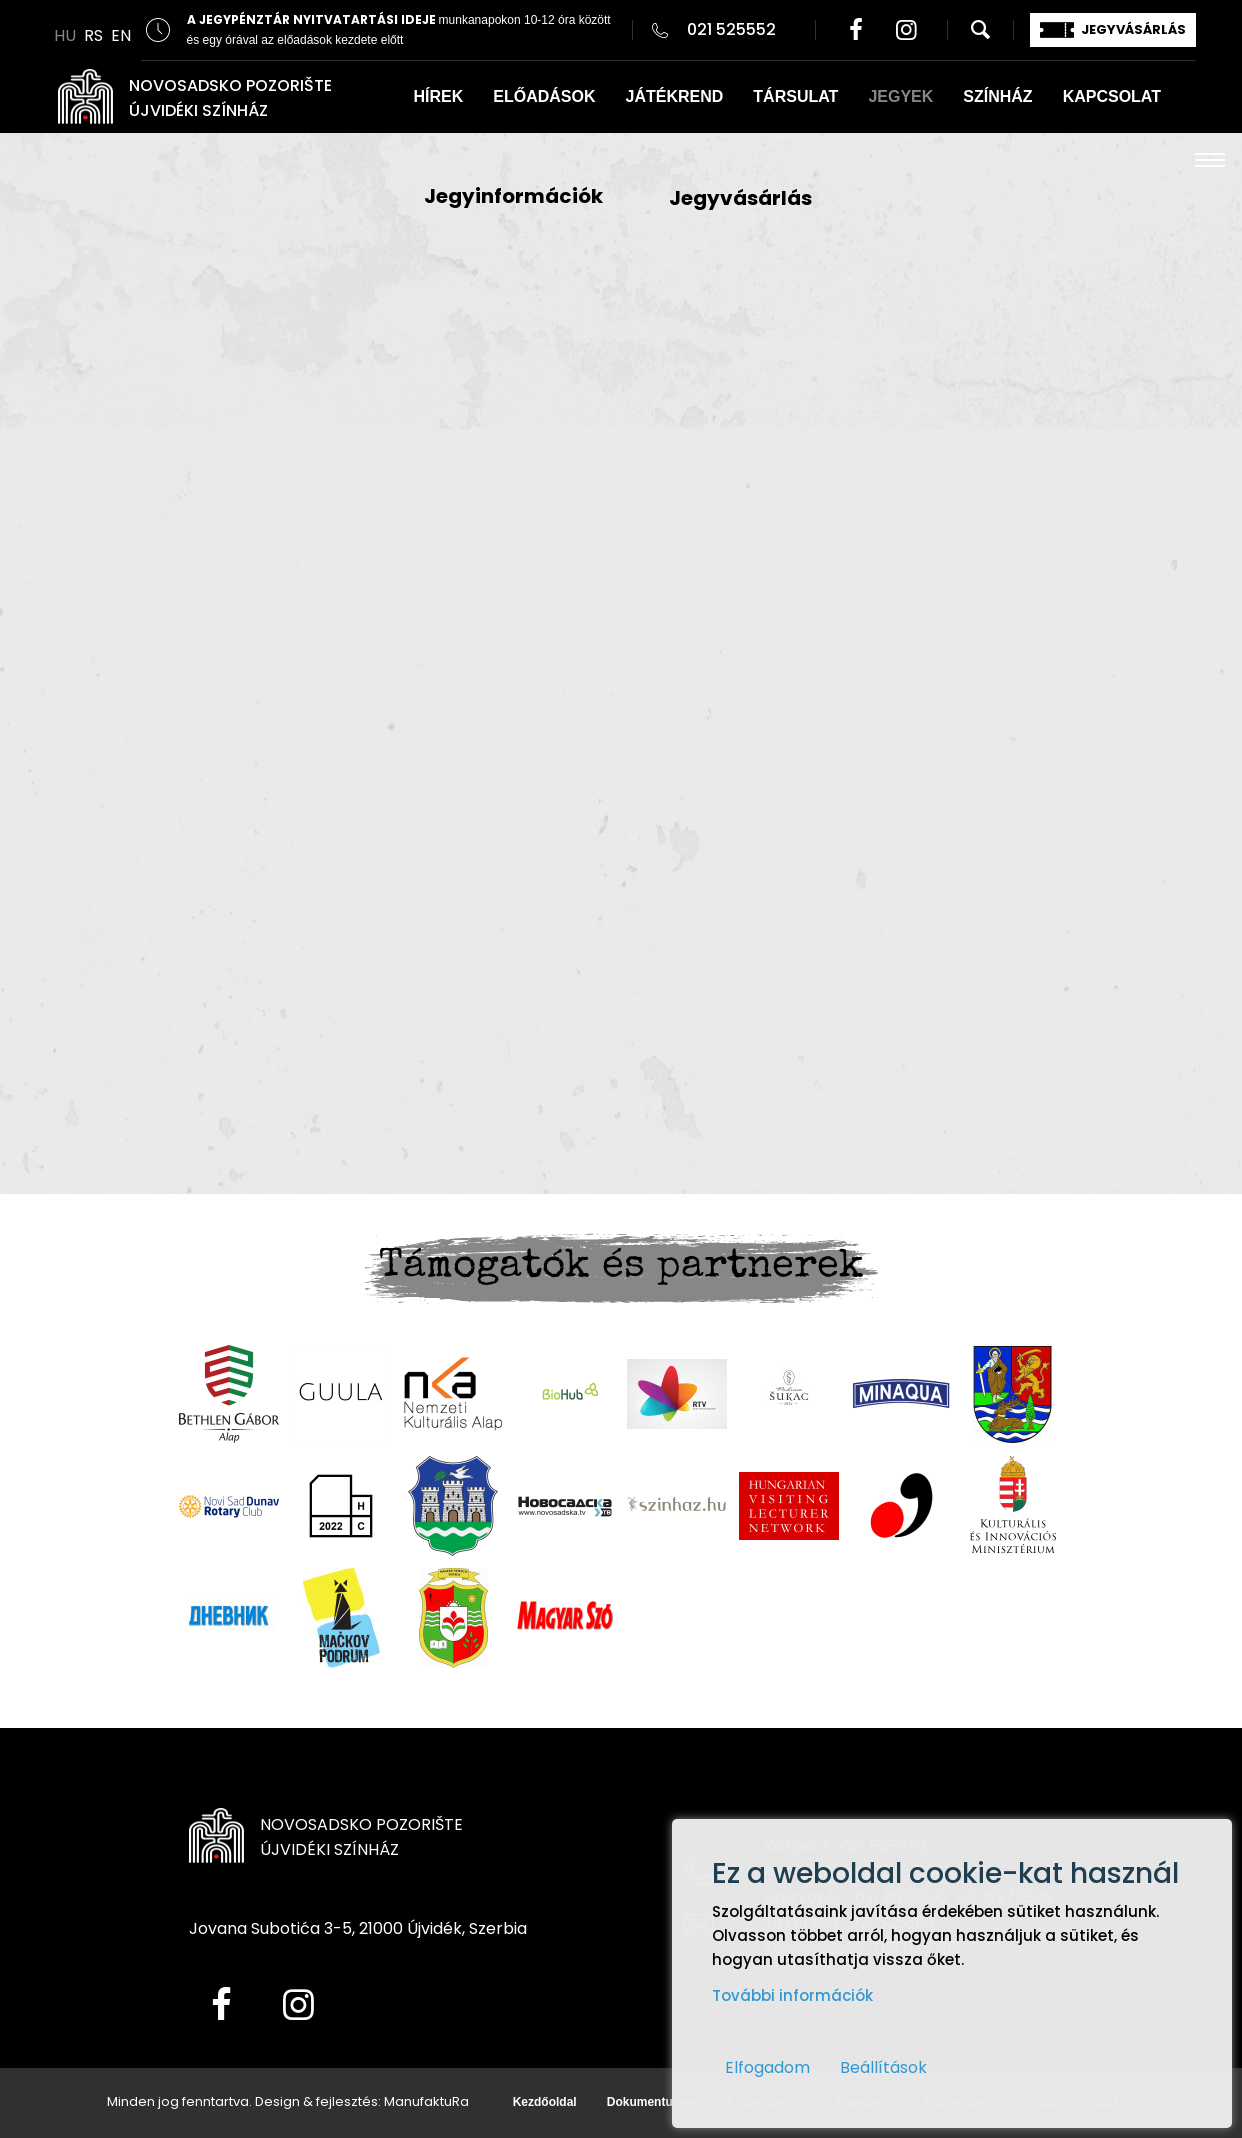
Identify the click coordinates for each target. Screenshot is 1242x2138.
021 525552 (731, 29)
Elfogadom (767, 2067)
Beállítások (883, 2067)
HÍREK (439, 96)
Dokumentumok (652, 2102)
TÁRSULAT (795, 96)
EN (121, 35)
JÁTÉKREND (675, 96)
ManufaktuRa (426, 2101)
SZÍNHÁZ (997, 96)
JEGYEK (900, 96)
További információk (792, 1995)
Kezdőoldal (545, 2102)
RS (93, 35)
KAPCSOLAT (1112, 96)
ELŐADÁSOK (544, 96)
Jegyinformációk (513, 196)
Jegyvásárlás (740, 198)
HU (65, 35)
